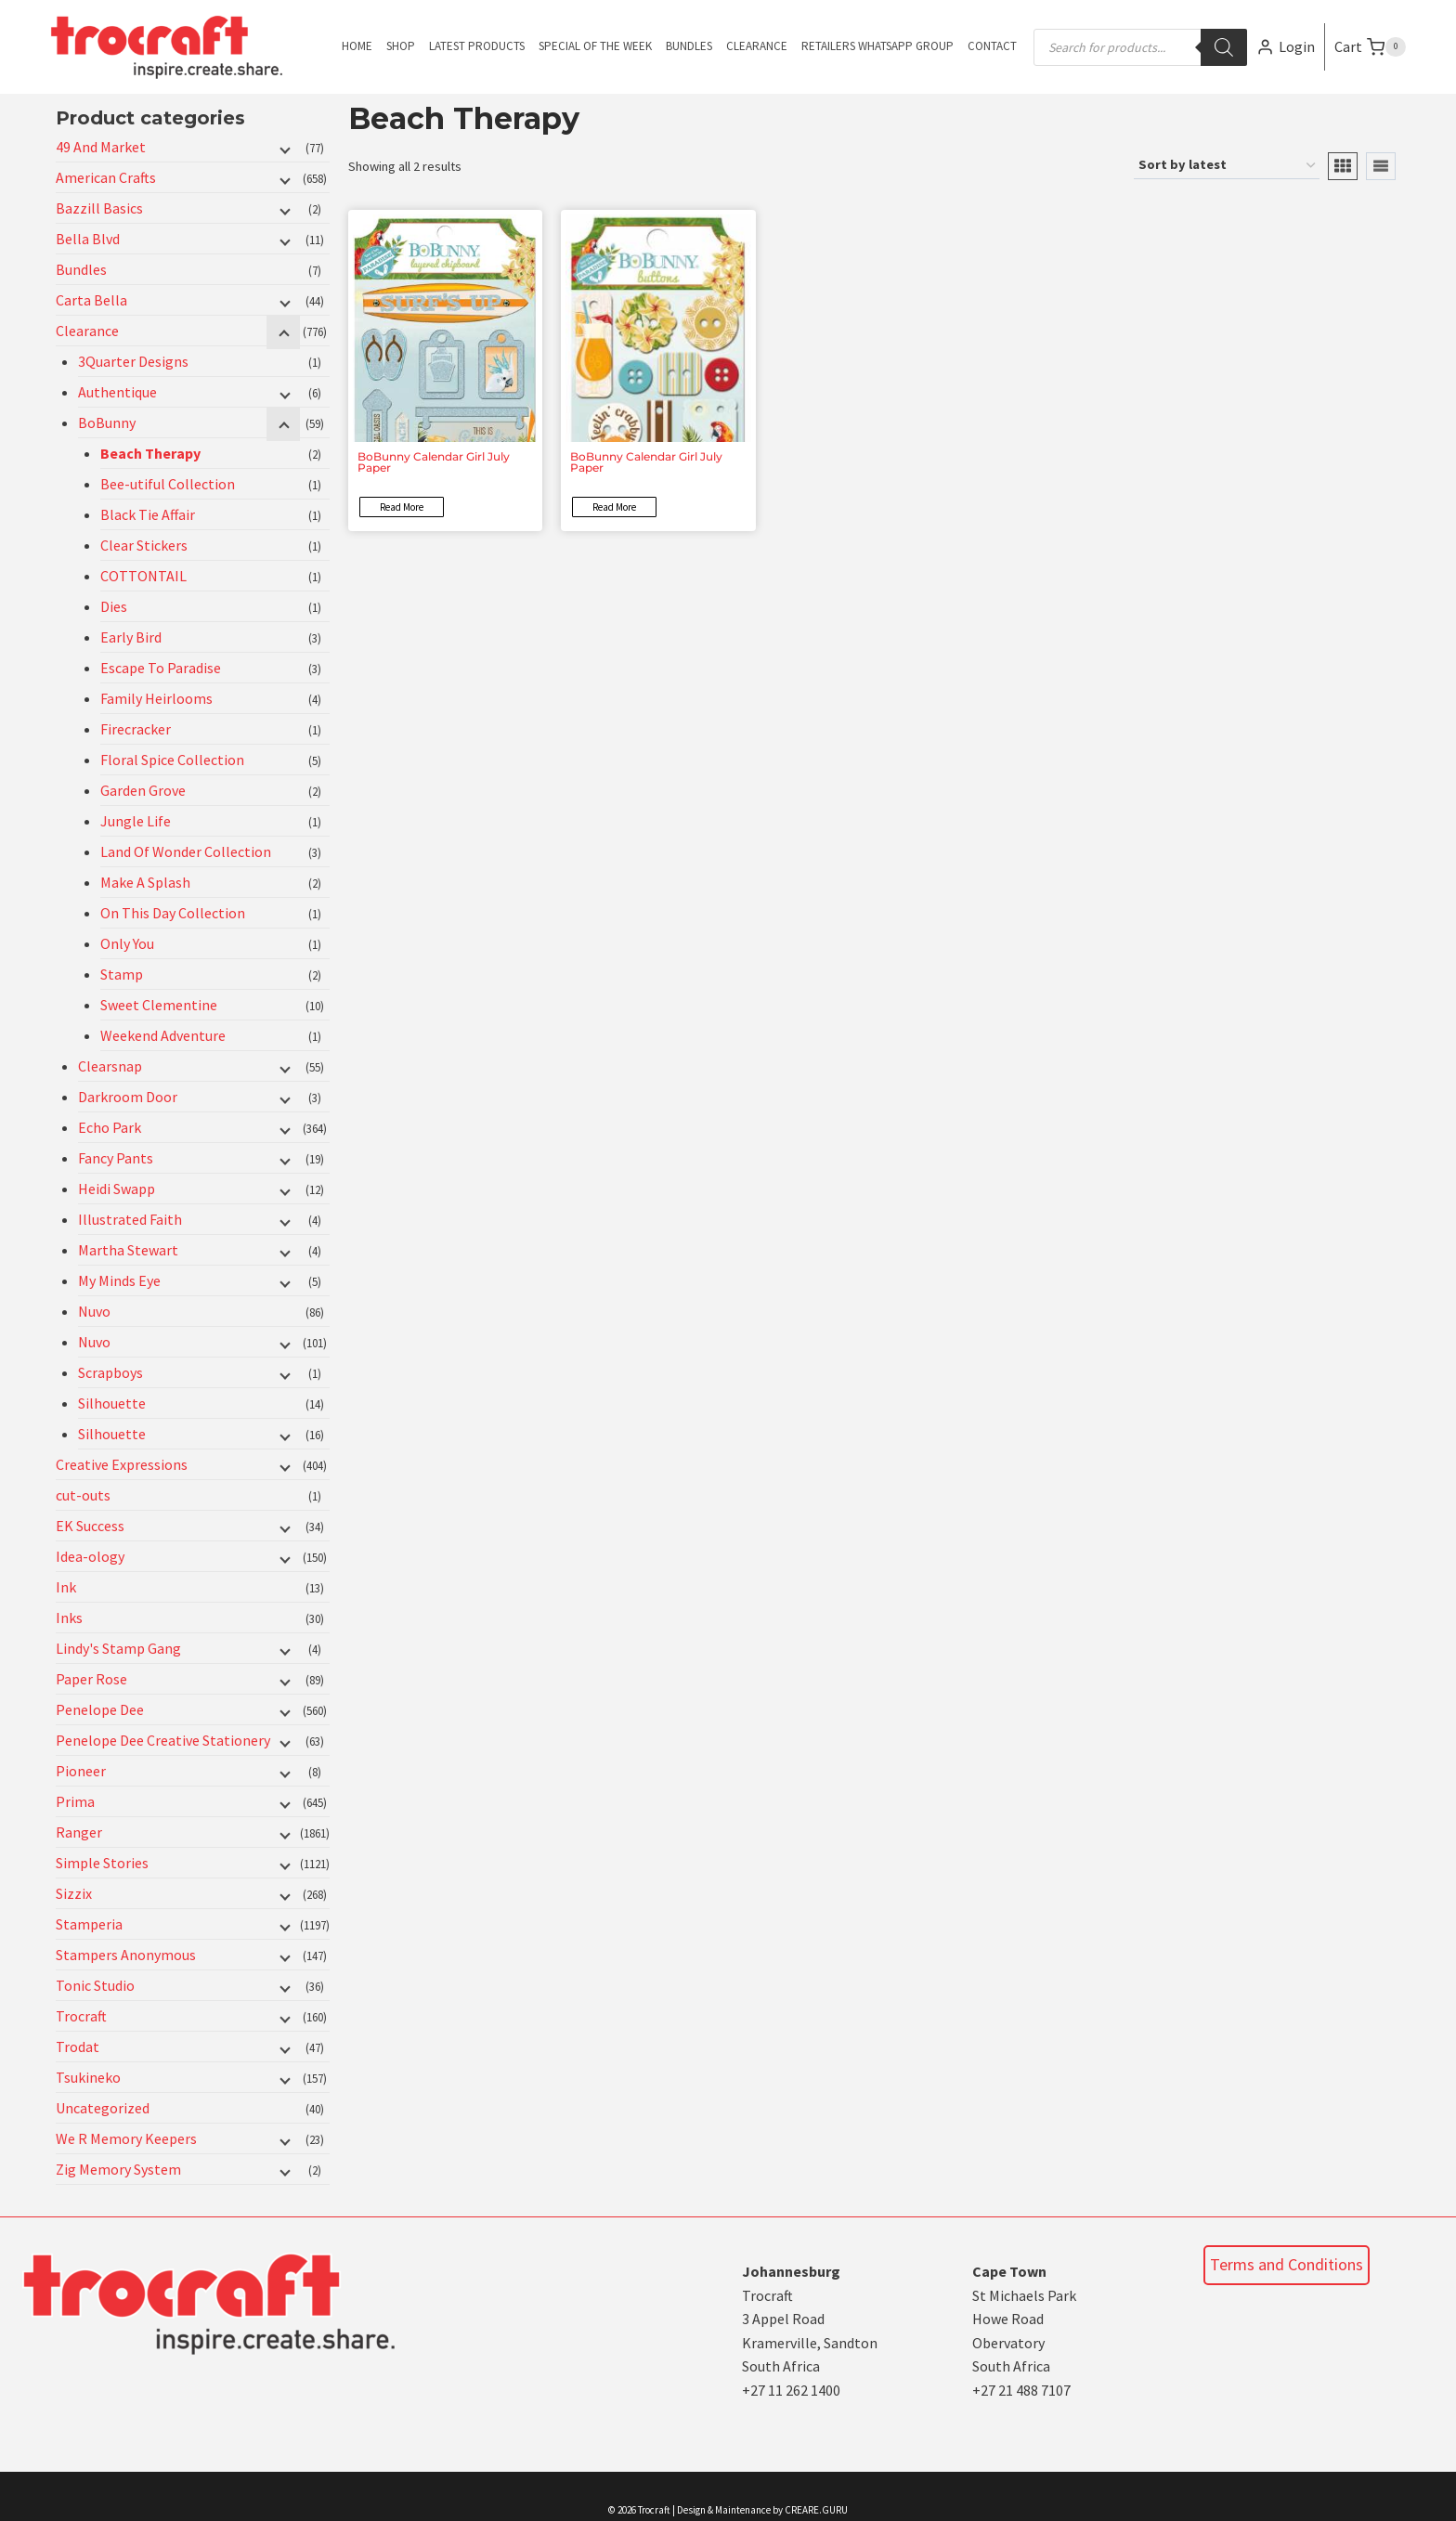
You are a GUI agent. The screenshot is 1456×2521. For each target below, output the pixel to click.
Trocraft (81, 2016)
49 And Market (101, 146)
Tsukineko (88, 2077)
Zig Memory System (118, 2169)
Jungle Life (135, 821)
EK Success (90, 1525)
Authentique (117, 392)
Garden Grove (143, 790)
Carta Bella (91, 300)
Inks (69, 1617)
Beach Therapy (150, 453)
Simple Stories (102, 1862)
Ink (66, 1587)
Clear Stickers (144, 545)
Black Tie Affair (147, 514)
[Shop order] (1227, 165)
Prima (75, 1801)
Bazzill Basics (99, 208)
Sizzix (74, 1893)
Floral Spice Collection (172, 759)
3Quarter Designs (133, 361)
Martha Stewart (128, 1250)
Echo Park (109, 1127)
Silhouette (112, 1403)
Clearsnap (110, 1066)
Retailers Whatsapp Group (877, 46)
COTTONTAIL (143, 575)
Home (357, 46)
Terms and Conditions (1286, 2264)
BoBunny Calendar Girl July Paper (434, 461)
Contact (992, 46)
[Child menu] (283, 148)
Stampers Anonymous (126, 1954)
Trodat (77, 2046)
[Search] (1224, 47)
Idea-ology (90, 1556)
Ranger (79, 1832)
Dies (113, 606)
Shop (400, 46)
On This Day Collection (172, 912)
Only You (127, 943)
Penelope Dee (100, 1709)
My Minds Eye (119, 1280)
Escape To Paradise (160, 667)
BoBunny (107, 422)
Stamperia (89, 1924)
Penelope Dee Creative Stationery (163, 1740)
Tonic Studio (95, 1985)
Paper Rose (91, 1679)
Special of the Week (595, 46)
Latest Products (477, 46)
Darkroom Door (127, 1096)
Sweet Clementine (158, 1004)
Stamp (121, 974)
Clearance (756, 46)
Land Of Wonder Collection (185, 851)
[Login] (1285, 47)
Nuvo (94, 1311)
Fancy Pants (115, 1158)
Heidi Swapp (116, 1188)
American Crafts (106, 177)
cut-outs (83, 1495)
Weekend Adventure (163, 1035)
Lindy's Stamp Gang (118, 1648)
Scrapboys (110, 1372)
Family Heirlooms (156, 698)
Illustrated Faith (130, 1219)
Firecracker (135, 729)
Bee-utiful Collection (167, 483)
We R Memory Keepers (126, 2138)
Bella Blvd (88, 238)
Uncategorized (103, 2108)
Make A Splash (145, 882)
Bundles (689, 46)
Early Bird (131, 637)
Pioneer (81, 1770)
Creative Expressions (122, 1464)
